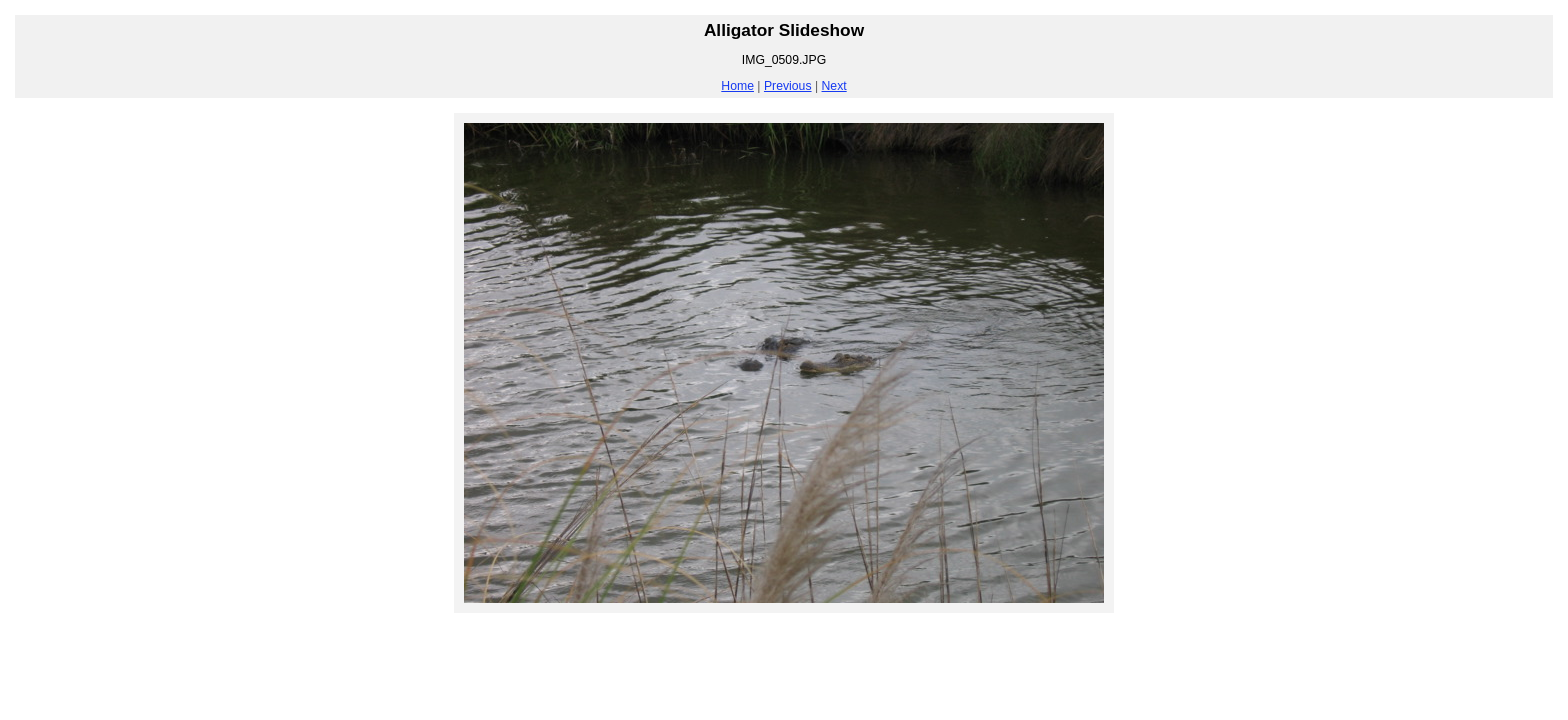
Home (737, 86)
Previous (788, 86)
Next (834, 86)
